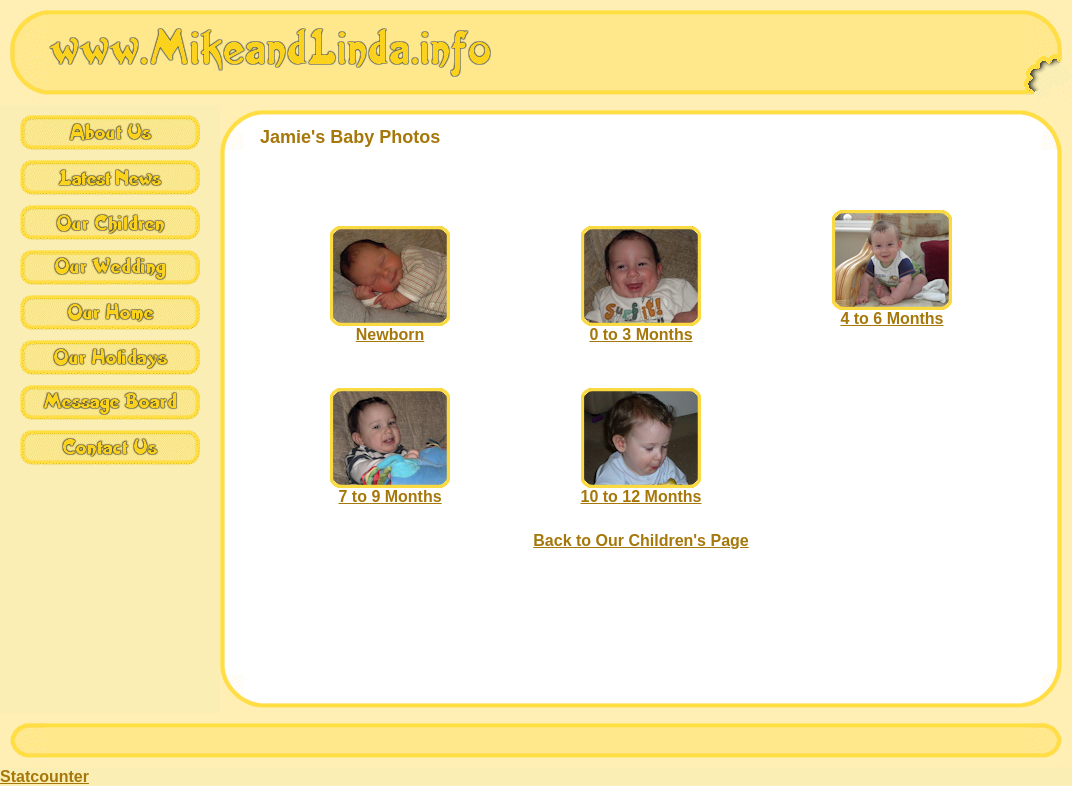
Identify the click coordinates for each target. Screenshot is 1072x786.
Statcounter (44, 776)
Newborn (390, 327)
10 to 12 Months (641, 489)
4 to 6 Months (892, 311)
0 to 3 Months (641, 327)
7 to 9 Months (390, 489)
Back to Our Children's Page (640, 540)
